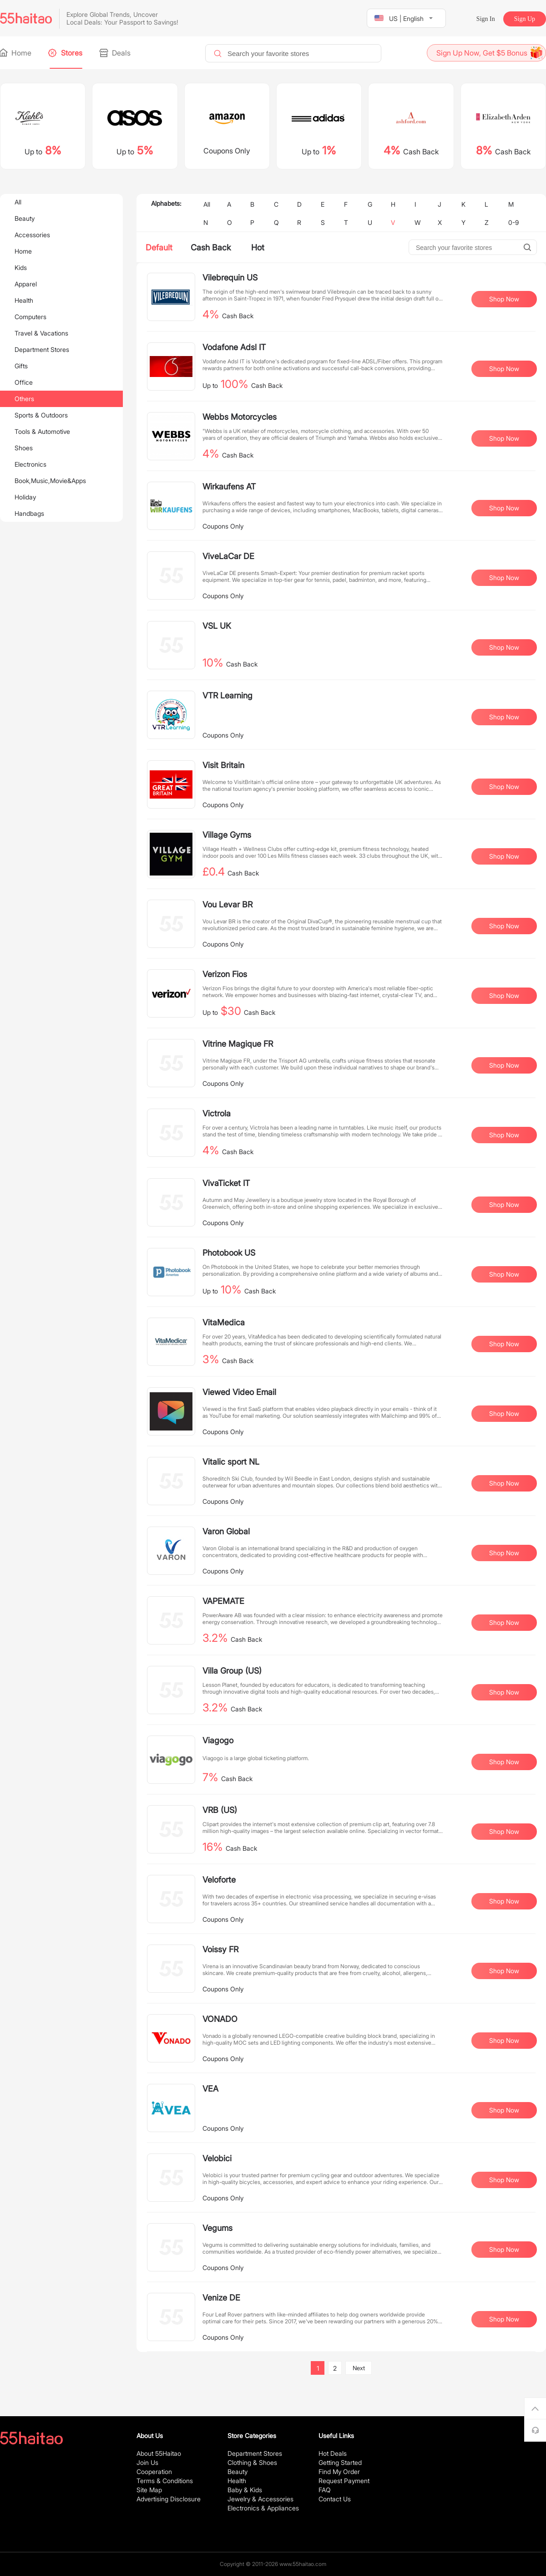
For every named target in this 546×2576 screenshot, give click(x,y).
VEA (210, 2088)
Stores (66, 53)
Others (24, 398)
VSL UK (216, 626)
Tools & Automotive (42, 431)
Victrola (216, 1113)
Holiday (25, 497)
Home (15, 53)
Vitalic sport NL (230, 1461)
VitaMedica (223, 1322)
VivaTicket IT (226, 1183)
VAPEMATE (223, 1601)
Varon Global (226, 1531)
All (18, 202)
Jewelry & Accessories (260, 2499)
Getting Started (340, 2462)
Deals (116, 53)
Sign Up (524, 18)
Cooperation (154, 2471)
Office (24, 382)
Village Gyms (226, 835)
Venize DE (221, 2297)
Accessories (32, 235)
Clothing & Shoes (252, 2462)
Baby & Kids (245, 2490)
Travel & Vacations (41, 333)
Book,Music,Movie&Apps (50, 480)
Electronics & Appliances (263, 2508)
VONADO (220, 2019)
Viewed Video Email (239, 1392)
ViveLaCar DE (228, 556)
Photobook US (228, 1252)
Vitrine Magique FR (237, 1044)
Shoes (24, 448)
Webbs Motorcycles (239, 417)
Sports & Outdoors (41, 415)
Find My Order (339, 2471)
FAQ (324, 2490)
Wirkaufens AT (229, 486)
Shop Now (504, 299)
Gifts (21, 366)
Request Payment (343, 2480)
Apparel (26, 284)
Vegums (217, 2228)
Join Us (147, 2462)
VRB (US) (219, 1810)
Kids (21, 267)
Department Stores (42, 349)
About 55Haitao (158, 2453)
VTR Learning (227, 695)
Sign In (485, 18)
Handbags (29, 513)
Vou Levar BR (227, 904)
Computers (30, 317)
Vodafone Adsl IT (234, 347)
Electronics (30, 464)
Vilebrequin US (230, 277)
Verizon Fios (224, 974)
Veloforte (219, 1879)
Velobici (217, 2158)
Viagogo (217, 1740)
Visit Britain (223, 765)
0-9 (513, 222)
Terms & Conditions (164, 2480)
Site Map (149, 2490)
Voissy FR (220, 1949)
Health (24, 300)
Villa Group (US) (232, 1670)
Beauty (25, 218)
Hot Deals (332, 2453)
